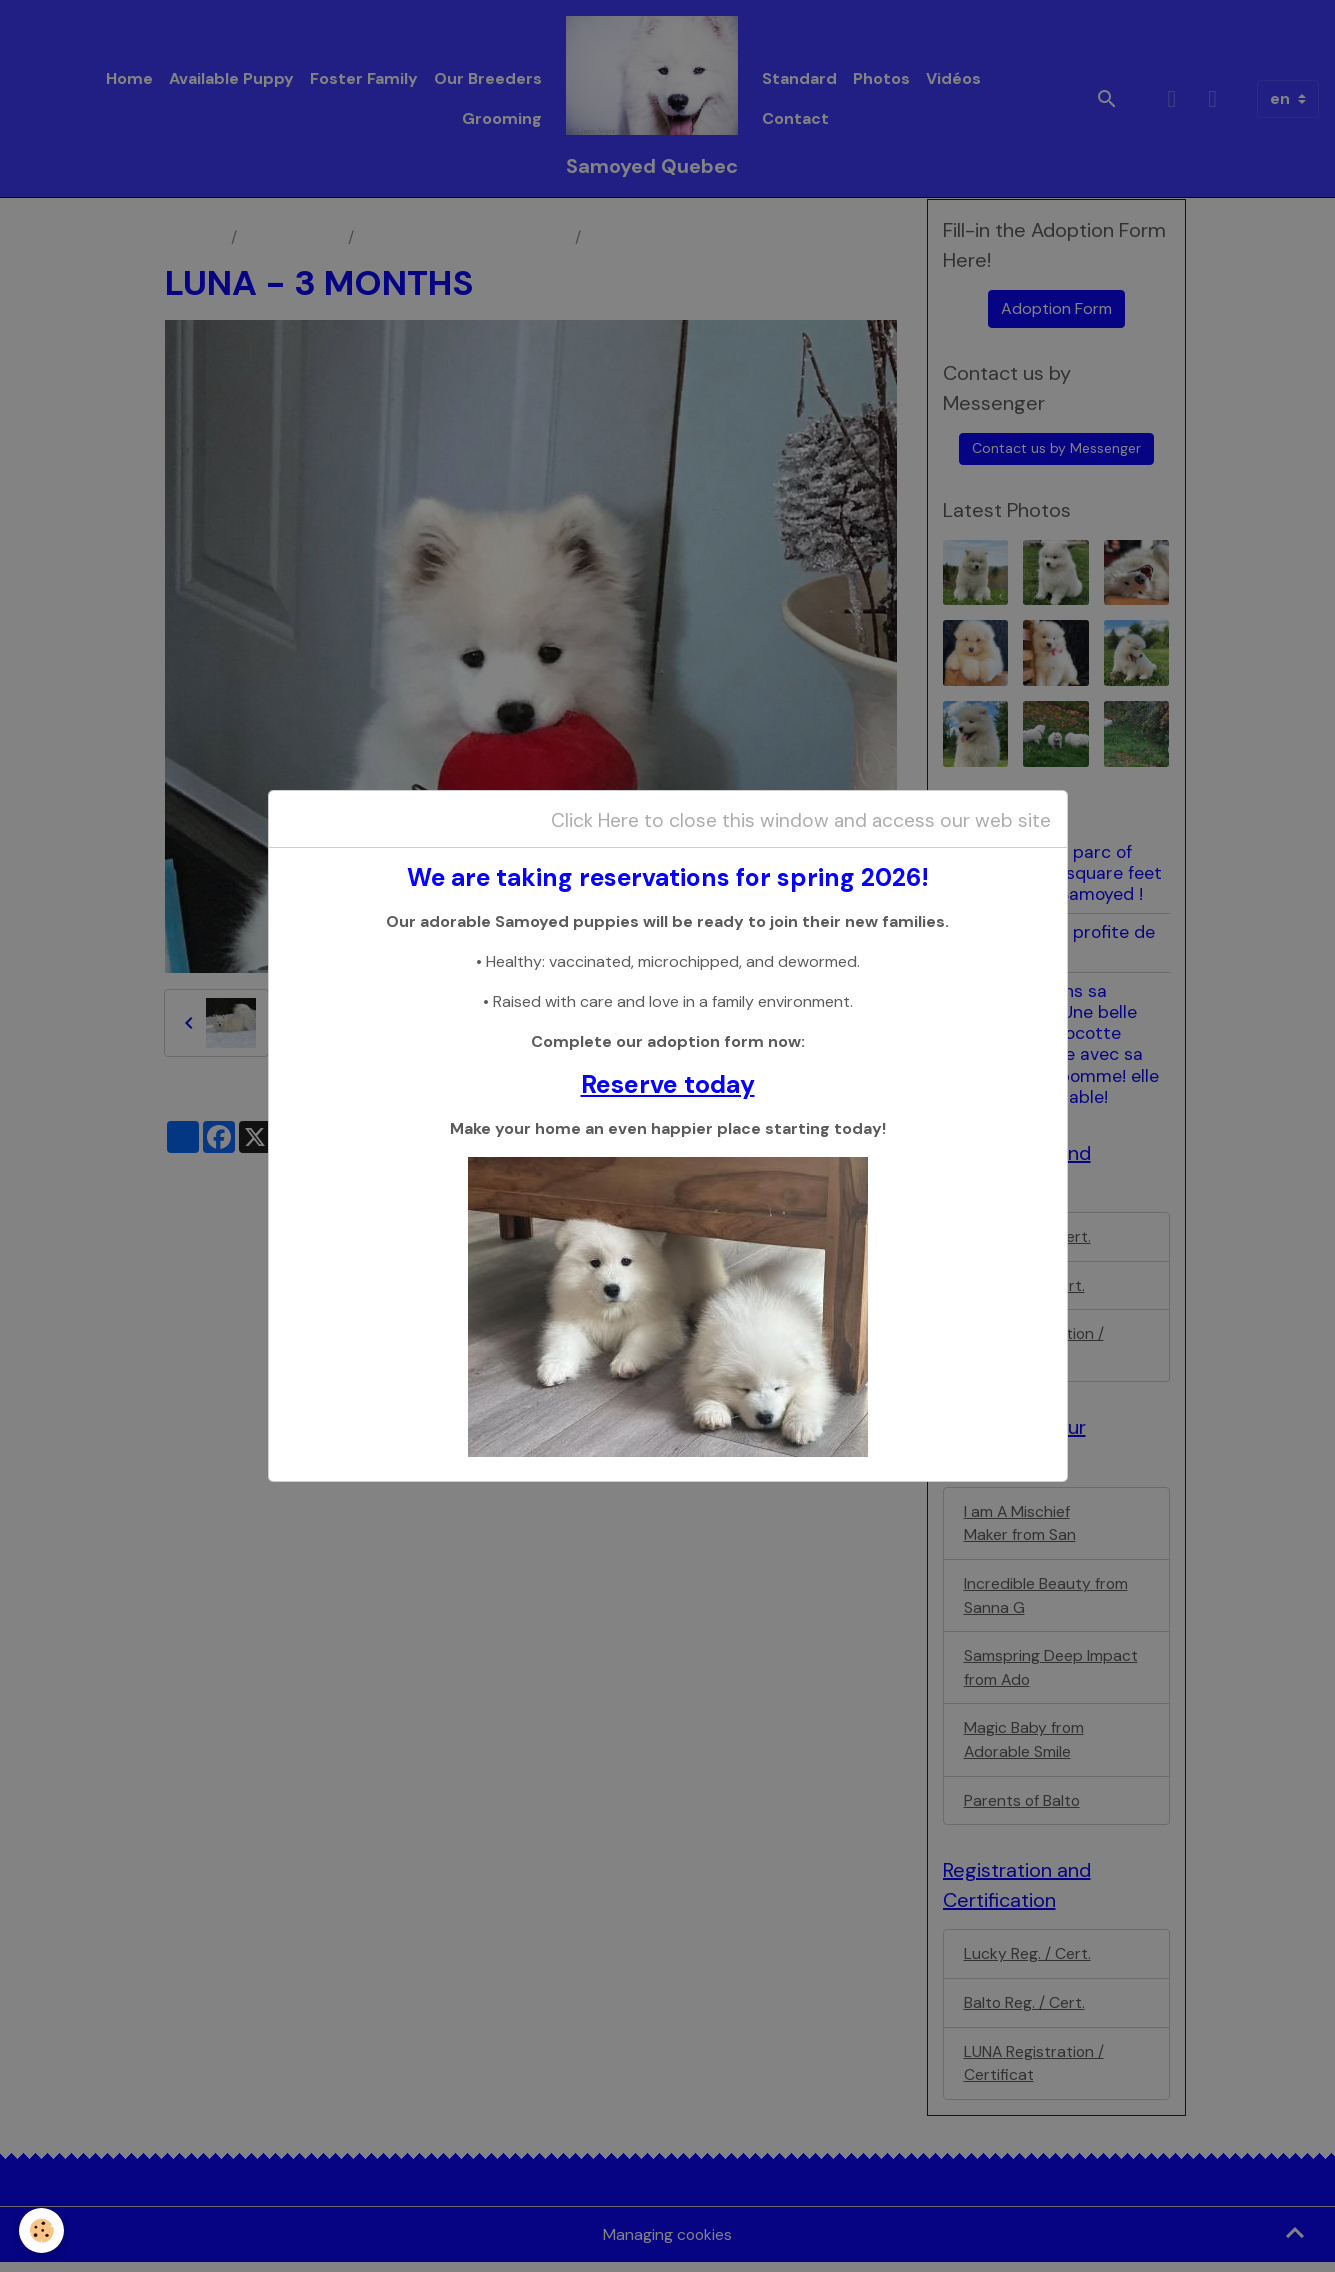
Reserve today (667, 1085)
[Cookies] (42, 2230)
